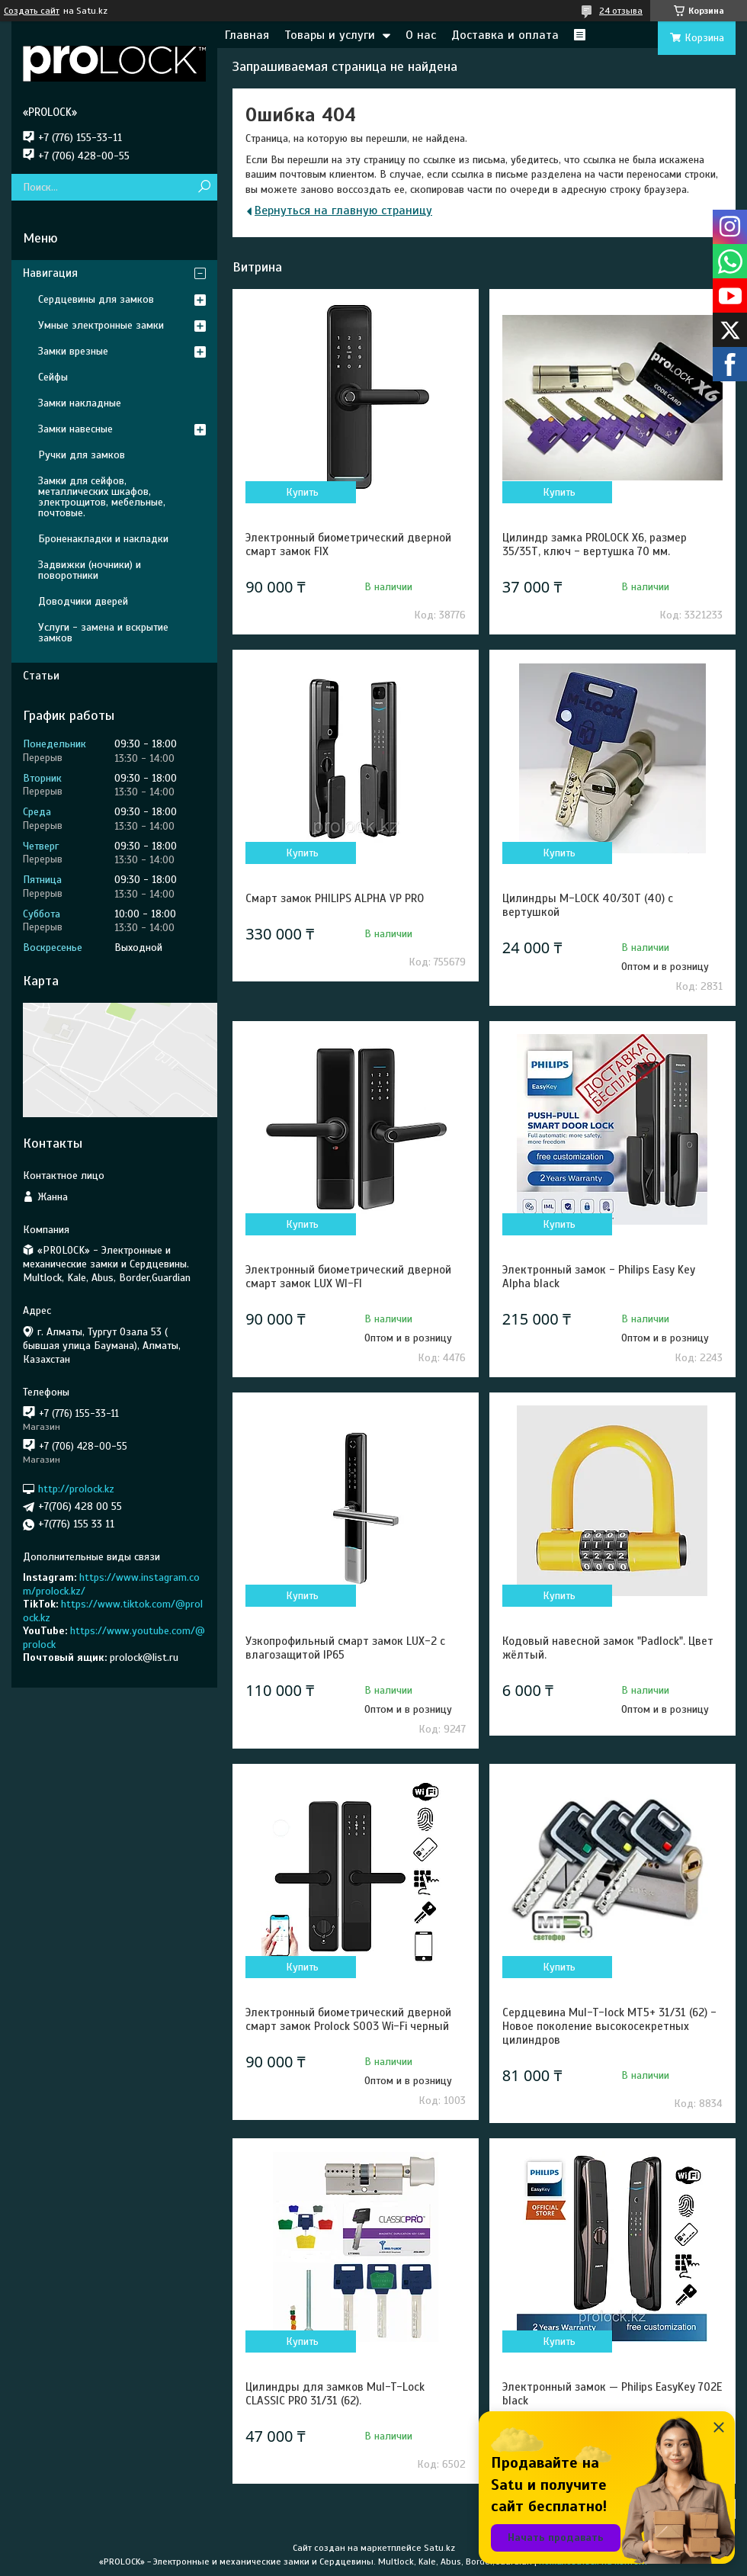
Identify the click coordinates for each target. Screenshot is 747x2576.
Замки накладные (79, 403)
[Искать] (204, 187)
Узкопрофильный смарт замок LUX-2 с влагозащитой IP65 (345, 1648)
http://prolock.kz (76, 1488)
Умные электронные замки (101, 325)
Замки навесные (75, 428)
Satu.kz (439, 2547)
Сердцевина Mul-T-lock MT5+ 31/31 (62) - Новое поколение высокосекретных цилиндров (609, 2026)
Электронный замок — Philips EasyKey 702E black (612, 2393)
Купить (302, 492)
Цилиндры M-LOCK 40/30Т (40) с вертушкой (587, 905)
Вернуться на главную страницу (343, 210)
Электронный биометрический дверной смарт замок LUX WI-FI (348, 1276)
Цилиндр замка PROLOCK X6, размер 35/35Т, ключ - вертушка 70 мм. (594, 544)
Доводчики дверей (83, 601)
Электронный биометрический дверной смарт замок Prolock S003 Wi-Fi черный (348, 2019)
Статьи (41, 676)
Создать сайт (31, 10)
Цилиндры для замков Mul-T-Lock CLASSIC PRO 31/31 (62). (335, 2393)
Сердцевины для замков (96, 299)
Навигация (50, 273)
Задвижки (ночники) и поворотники (89, 570)
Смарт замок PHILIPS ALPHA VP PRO (334, 898)
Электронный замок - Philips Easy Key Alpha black (598, 1276)
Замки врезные (73, 351)
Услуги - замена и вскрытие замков (103, 632)
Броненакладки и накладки (103, 538)
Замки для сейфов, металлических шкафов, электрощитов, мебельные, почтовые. (101, 496)
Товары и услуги (329, 35)
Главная (247, 35)
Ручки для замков (81, 454)
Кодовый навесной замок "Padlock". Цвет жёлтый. (607, 1648)
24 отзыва (621, 10)
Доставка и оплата (505, 35)
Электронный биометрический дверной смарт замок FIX (348, 544)
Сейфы (53, 377)
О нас (421, 35)
